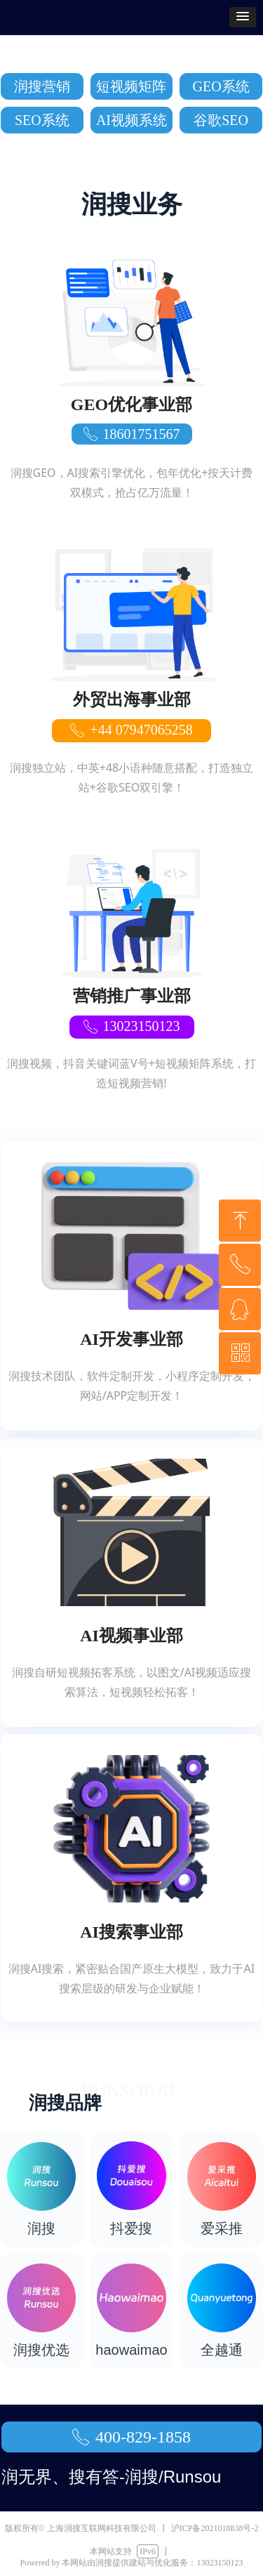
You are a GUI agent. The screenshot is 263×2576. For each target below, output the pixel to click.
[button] (242, 17)
